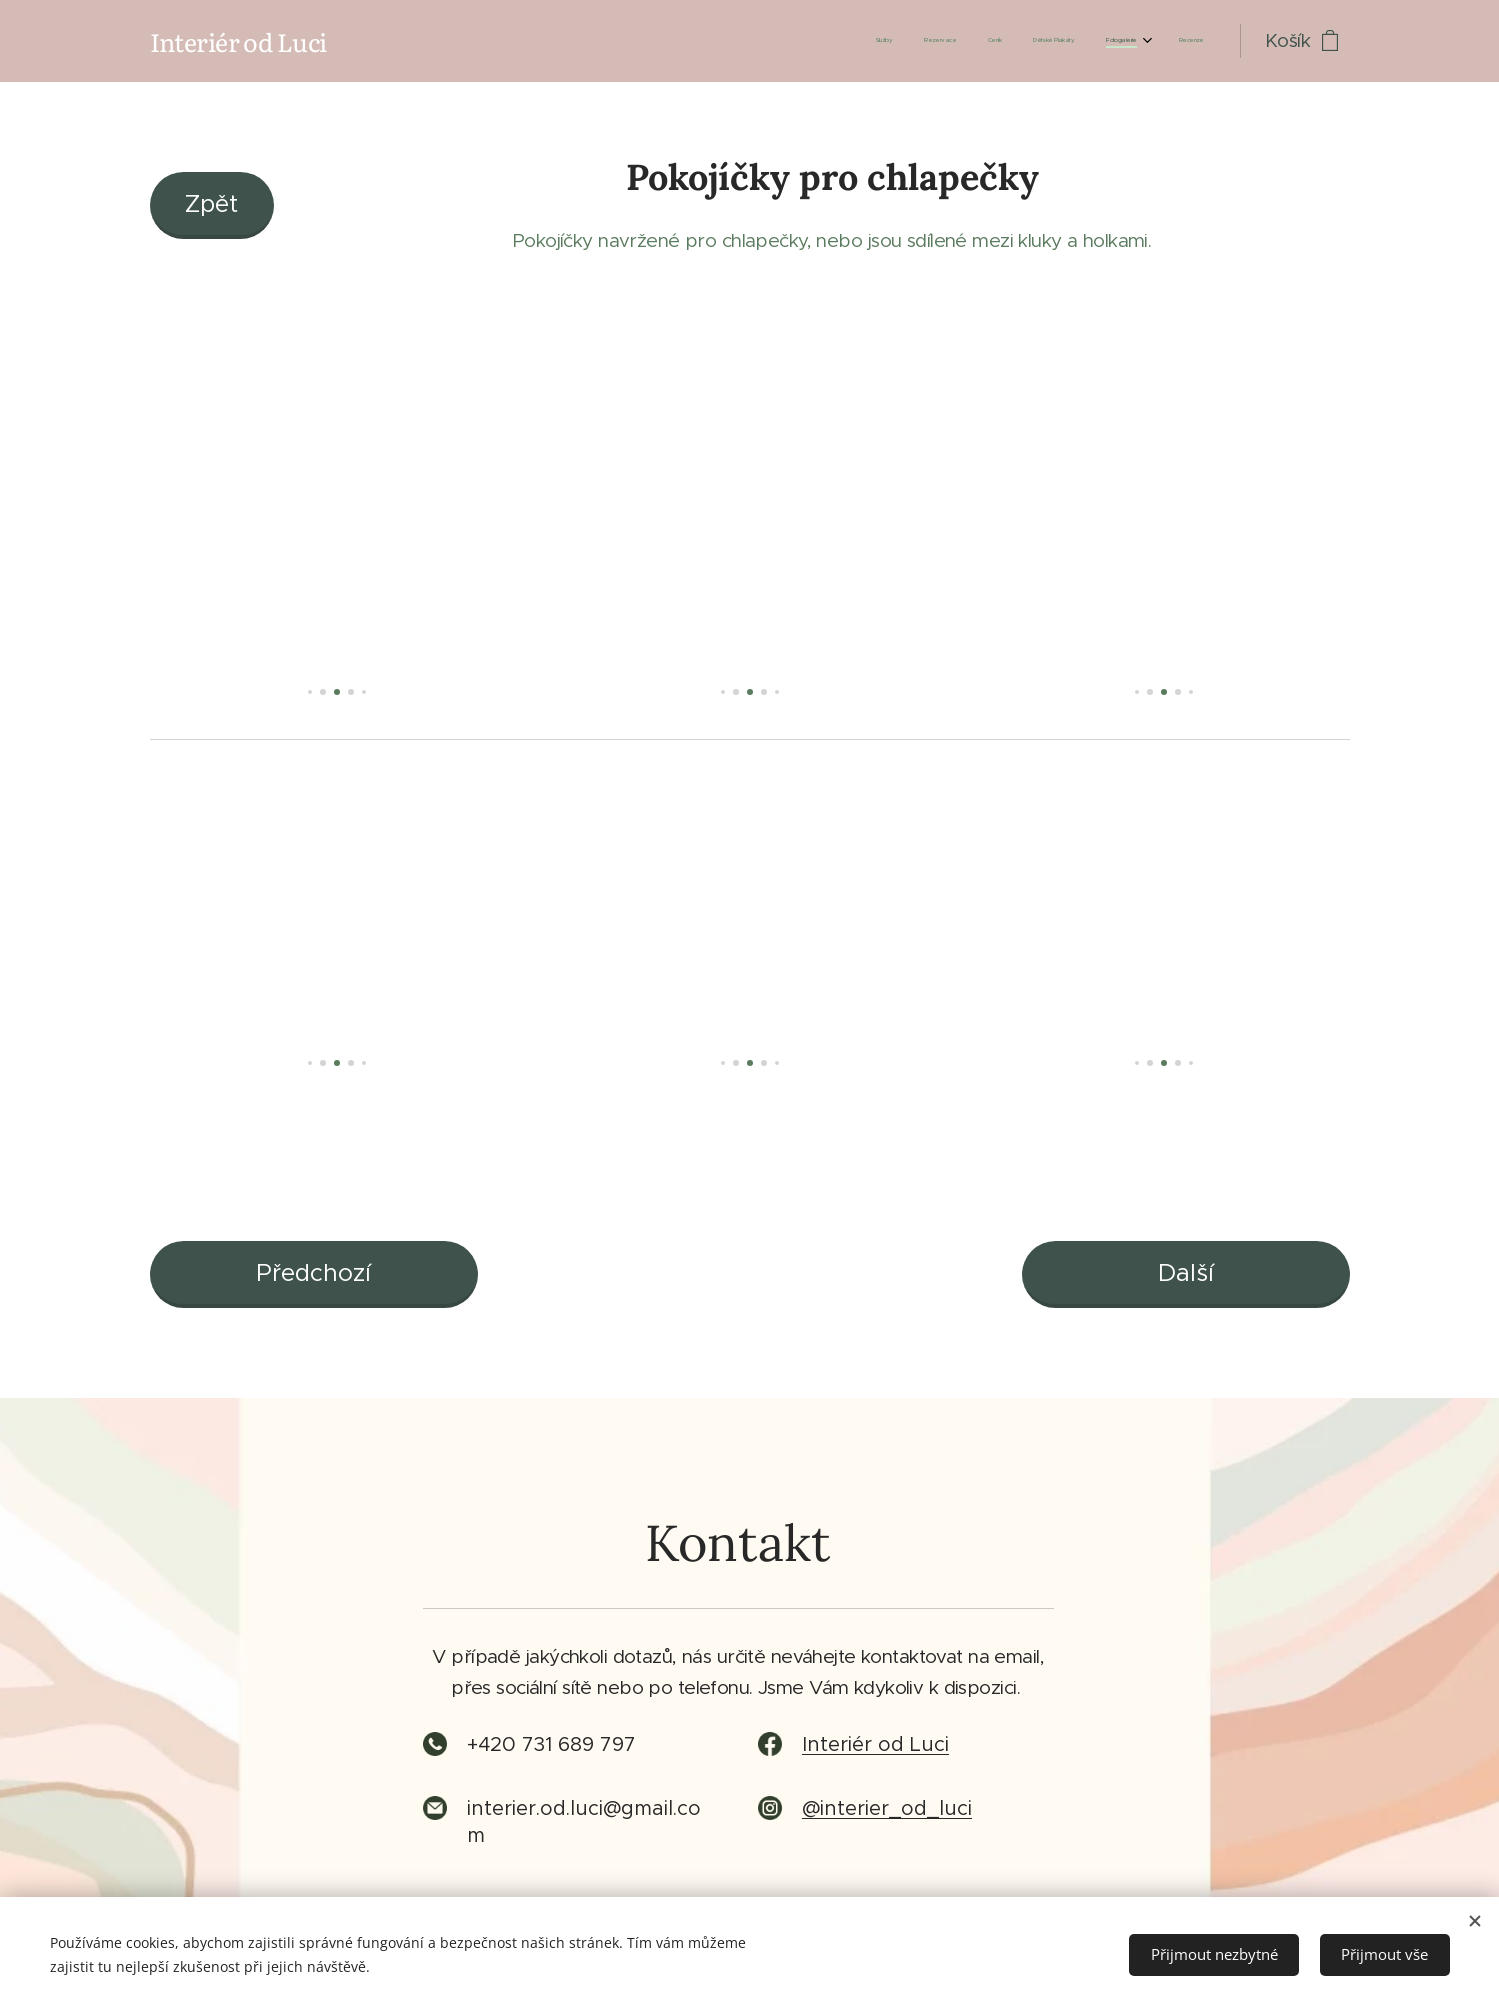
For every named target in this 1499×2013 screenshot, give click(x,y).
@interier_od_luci (887, 1809)
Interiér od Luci (875, 1745)
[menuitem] (1039, 41)
